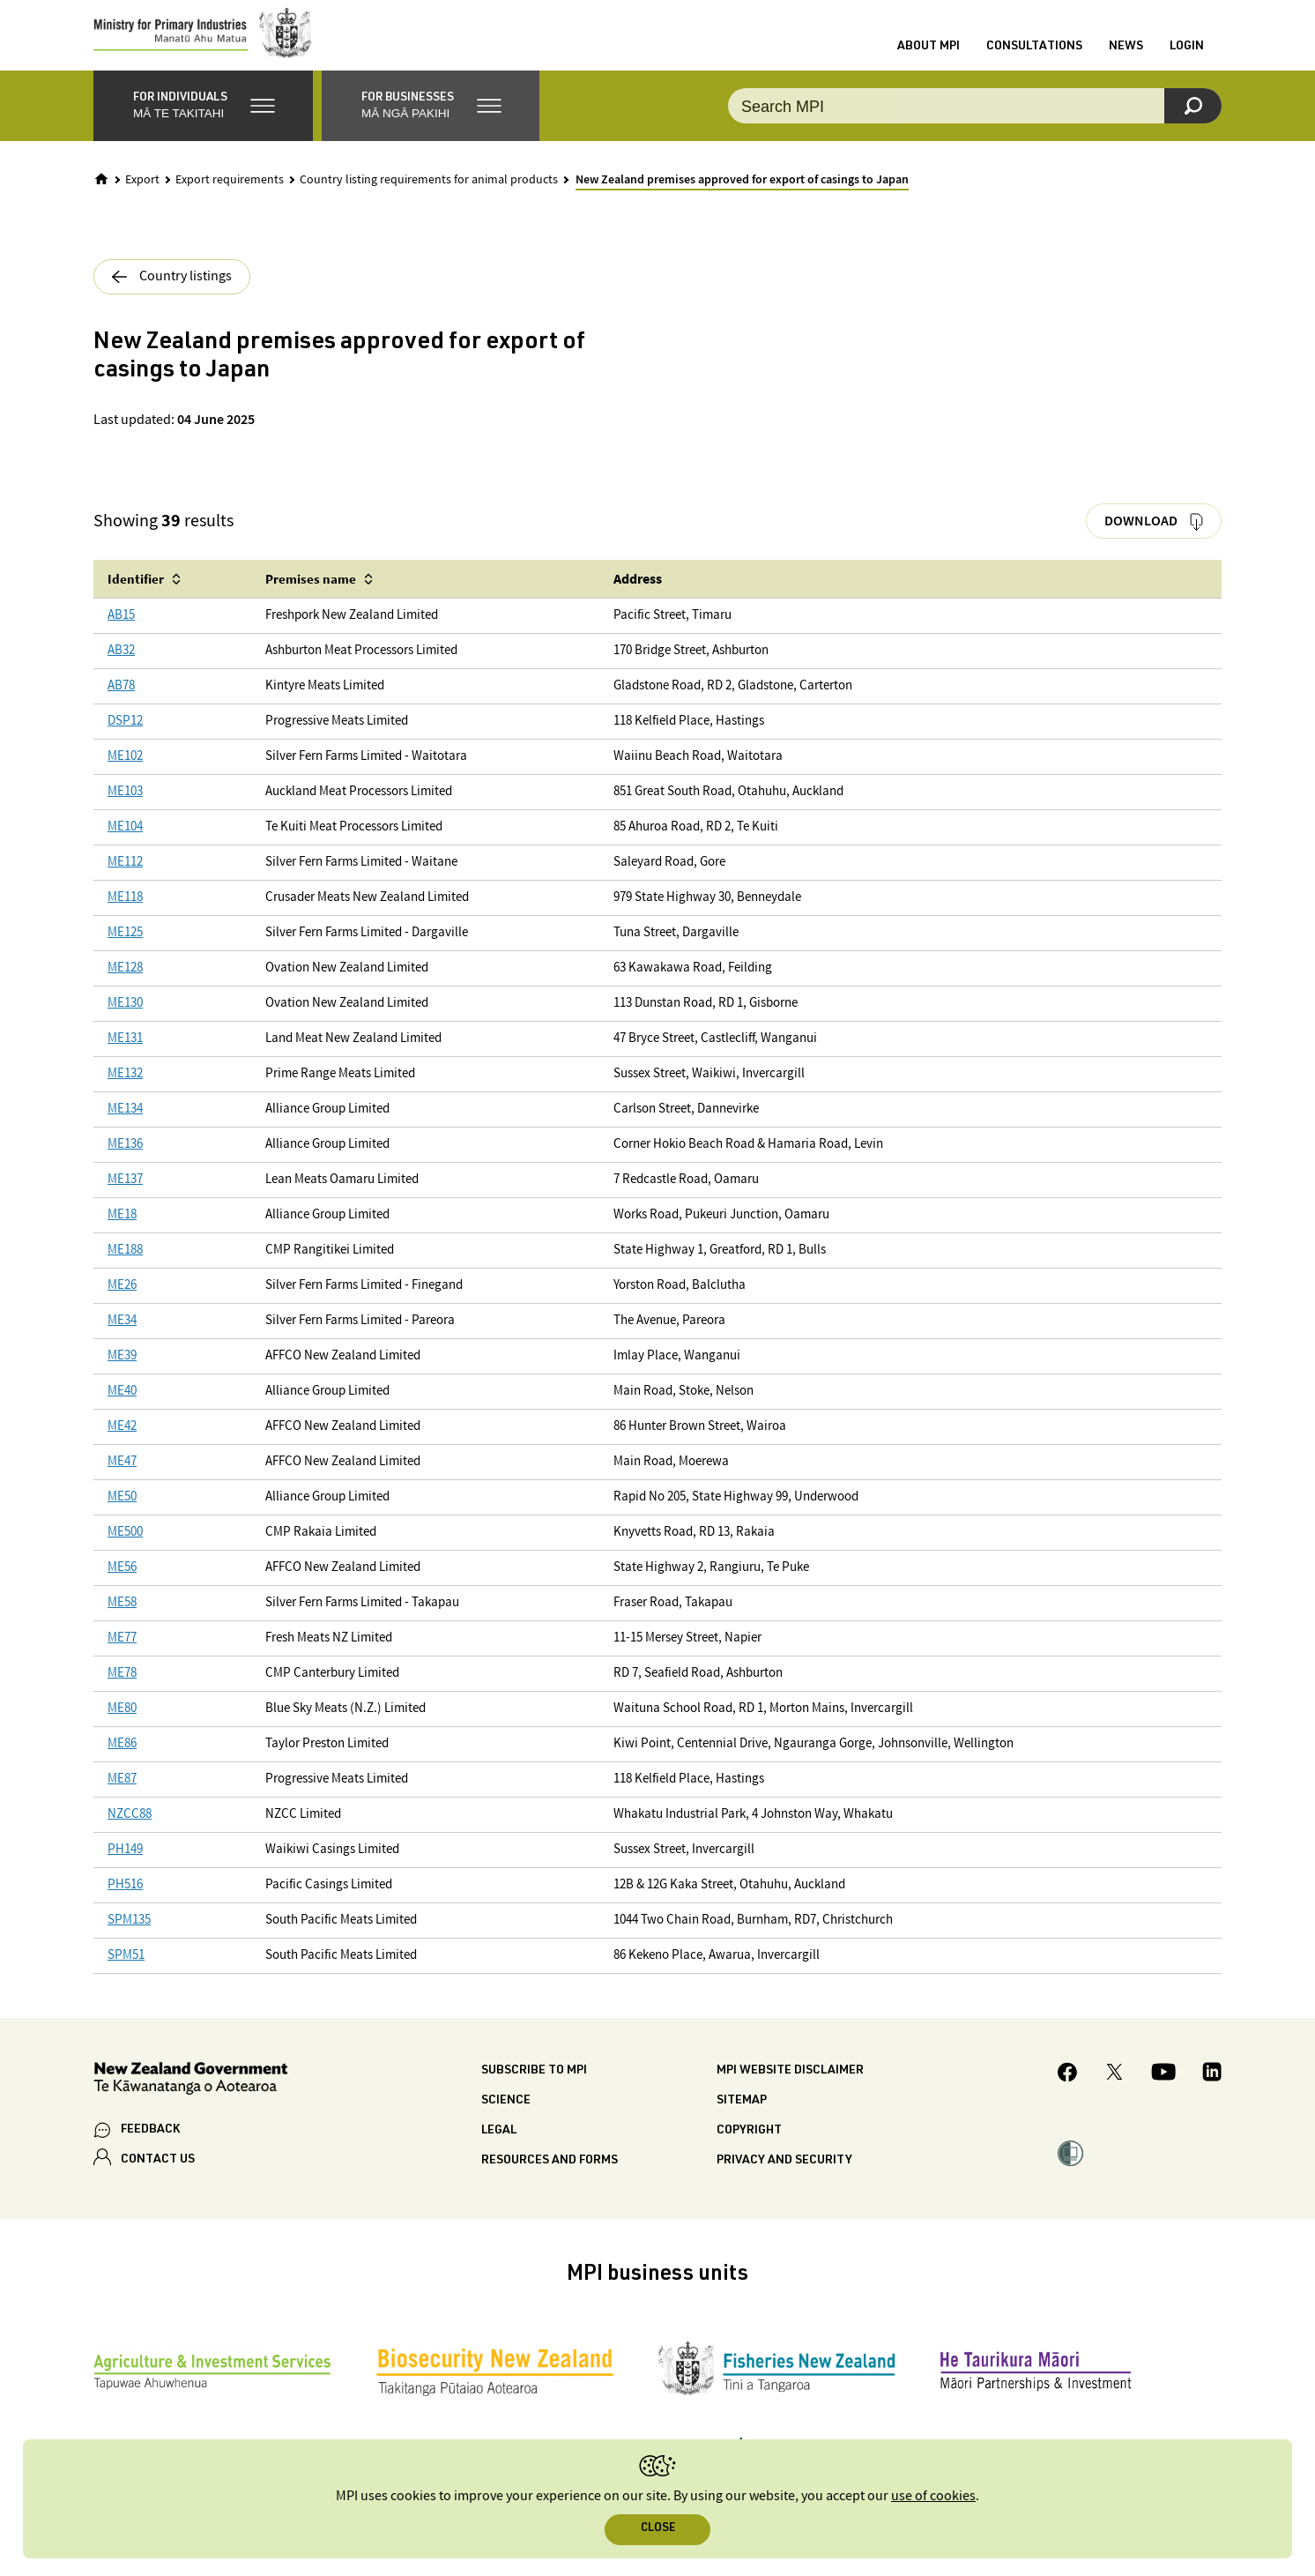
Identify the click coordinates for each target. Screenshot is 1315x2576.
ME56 (122, 1585)
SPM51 (126, 1973)
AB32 (121, 668)
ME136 (125, 1162)
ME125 (125, 950)
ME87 (122, 1797)
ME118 (125, 915)
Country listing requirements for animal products (429, 197)
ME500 (125, 1550)
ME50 (122, 1515)
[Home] (101, 197)
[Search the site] (975, 123)
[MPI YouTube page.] (1163, 2092)
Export (142, 197)
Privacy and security (784, 2178)
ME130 (125, 1021)
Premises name (310, 596)
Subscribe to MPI (534, 2088)
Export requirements (229, 197)
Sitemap (742, 2118)
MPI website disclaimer (790, 2088)
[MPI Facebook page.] (1068, 2092)
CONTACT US (158, 2177)
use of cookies (933, 2496)
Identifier (136, 596)
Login (1187, 55)
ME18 (122, 1233)
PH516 (125, 1903)
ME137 (125, 1197)
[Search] (1193, 123)
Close (658, 2529)
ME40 (122, 1409)
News (1126, 55)
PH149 (125, 1867)
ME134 (125, 1127)
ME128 (125, 986)
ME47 (122, 1479)
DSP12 (125, 739)
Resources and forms (549, 2178)
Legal (498, 2148)
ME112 (125, 880)
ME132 (125, 1091)
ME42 (122, 1444)
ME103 (125, 809)
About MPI (928, 55)
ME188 (125, 1268)
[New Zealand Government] (190, 2099)
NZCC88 (130, 1832)
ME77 (122, 1656)
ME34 (122, 1338)
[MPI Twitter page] (1114, 2092)
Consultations (1034, 55)
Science (506, 2118)
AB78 (121, 704)
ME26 (122, 1303)
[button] (203, 123)
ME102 (125, 774)
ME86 (122, 1761)
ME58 (122, 1620)
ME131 (125, 1056)
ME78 (122, 1691)
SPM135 (129, 1938)
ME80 (122, 1726)
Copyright (749, 2148)
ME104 (125, 845)
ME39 (122, 1374)
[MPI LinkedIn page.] (1212, 2092)
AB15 (121, 633)
